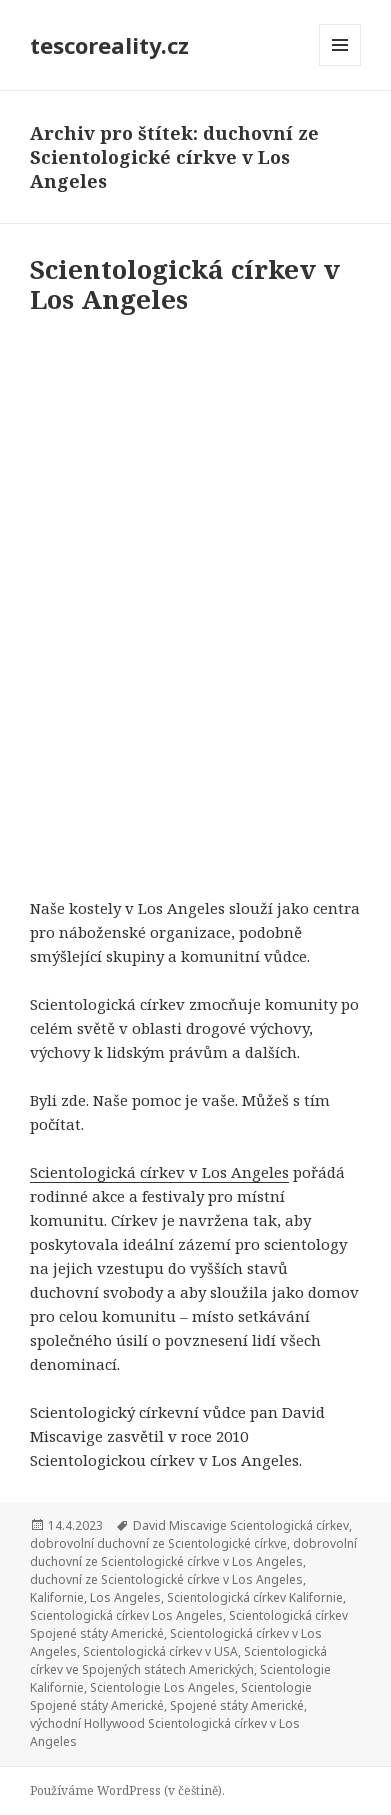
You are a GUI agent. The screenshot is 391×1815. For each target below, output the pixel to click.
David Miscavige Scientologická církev (241, 1525)
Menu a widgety (340, 65)
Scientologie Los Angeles (162, 1687)
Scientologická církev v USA (160, 1651)
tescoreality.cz (109, 45)
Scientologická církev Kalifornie (255, 1597)
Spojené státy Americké (237, 1705)
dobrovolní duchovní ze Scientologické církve (158, 1543)
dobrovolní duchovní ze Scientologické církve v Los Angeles (193, 1552)
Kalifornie (57, 1597)
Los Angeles (125, 1597)
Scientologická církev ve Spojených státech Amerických (178, 1660)
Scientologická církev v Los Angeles (185, 284)
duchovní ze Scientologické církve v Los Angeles (166, 1579)
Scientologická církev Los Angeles (126, 1615)
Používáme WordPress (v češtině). (127, 1790)
